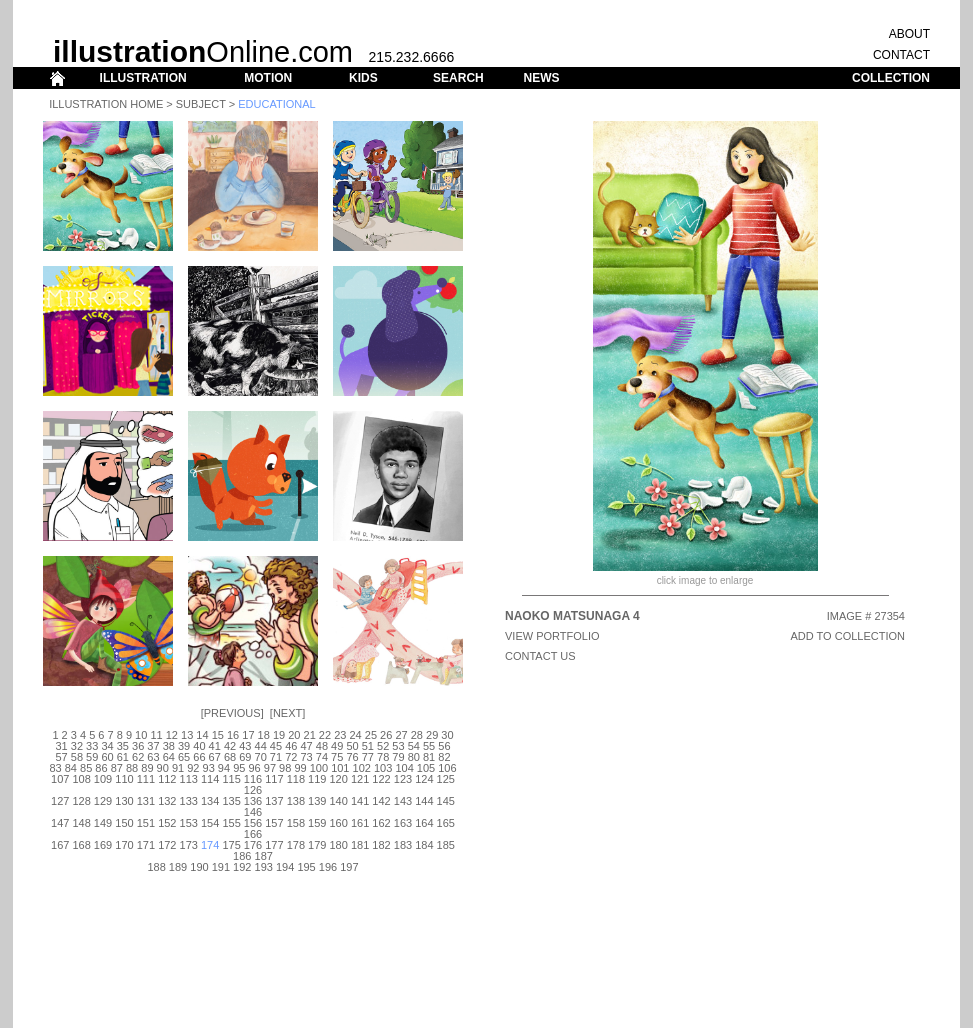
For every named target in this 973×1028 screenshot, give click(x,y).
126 (253, 790)
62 (138, 757)
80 (414, 757)
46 (291, 746)
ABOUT (909, 34)
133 (189, 801)
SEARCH (458, 78)
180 (339, 845)
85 (86, 768)
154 (210, 823)
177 (274, 845)
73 (306, 757)
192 (242, 867)
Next (287, 713)
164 (424, 823)
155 (231, 823)
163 (403, 823)
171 (146, 845)
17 (248, 735)
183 (403, 845)
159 (317, 823)
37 (153, 746)
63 (153, 757)
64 (169, 757)
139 (317, 801)
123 (403, 779)
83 (55, 768)
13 (187, 735)
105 (426, 768)
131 (146, 801)
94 (224, 768)
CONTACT (901, 55)
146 (253, 812)
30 (447, 735)
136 (253, 801)
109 (103, 779)
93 (209, 768)
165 (446, 823)
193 (264, 867)
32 (77, 746)
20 (294, 735)
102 (362, 768)
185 (446, 845)
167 (60, 845)
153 (189, 823)
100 (319, 768)
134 (210, 801)
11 (156, 735)
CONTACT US (540, 656)
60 (107, 757)
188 (156, 867)
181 (360, 845)
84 (71, 768)
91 (178, 768)
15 (218, 735)
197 (349, 867)
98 (285, 768)
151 (146, 823)
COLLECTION (891, 78)
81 (429, 757)
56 (444, 746)
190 (199, 867)
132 (167, 801)
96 (254, 768)
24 (355, 735)
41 (215, 746)
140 (339, 801)
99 (300, 768)
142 (381, 801)
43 (245, 746)
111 (146, 779)
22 (325, 735)
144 (424, 801)
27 (401, 735)
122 (381, 779)
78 (383, 757)
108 (81, 779)
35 (123, 746)
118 (296, 779)
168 (81, 845)
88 (132, 768)
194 (285, 867)
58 (77, 757)
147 (60, 823)
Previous (232, 713)
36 (138, 746)
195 (306, 867)
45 (276, 746)
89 (147, 768)
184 (424, 845)
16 (233, 735)
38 (169, 746)
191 (221, 867)
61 (123, 757)
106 (447, 768)
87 (117, 768)
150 (124, 823)
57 (61, 757)
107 (60, 779)
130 (124, 801)
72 (291, 757)
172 (167, 845)
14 (202, 735)
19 (279, 735)
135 (231, 801)
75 (337, 757)
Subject (201, 104)
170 (124, 845)
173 (189, 845)
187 (264, 856)
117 (274, 779)
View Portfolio (552, 636)
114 (210, 779)
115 (231, 779)
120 (339, 779)
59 (92, 757)
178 (296, 845)
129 (103, 801)
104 (404, 768)
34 (107, 746)
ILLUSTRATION (143, 78)
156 (253, 823)
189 (178, 867)
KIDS (363, 78)
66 (199, 757)
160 (339, 823)
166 (253, 834)
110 (124, 779)
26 (386, 735)
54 (414, 746)
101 (340, 768)
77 (368, 757)
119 (317, 779)
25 (371, 735)
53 (398, 746)
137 (274, 801)
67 (215, 757)
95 (239, 768)
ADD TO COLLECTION (847, 636)
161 (360, 823)
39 (184, 746)
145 (446, 801)
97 (270, 768)
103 (383, 768)
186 (242, 856)
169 (103, 845)
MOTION (268, 78)
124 (424, 779)
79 (398, 757)
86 (101, 768)
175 (231, 845)
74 (322, 757)
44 (261, 746)
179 (317, 845)
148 (81, 823)
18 (264, 735)
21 (310, 735)
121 (360, 779)
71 (276, 757)
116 (253, 779)
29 (432, 735)
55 (429, 746)
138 (296, 801)
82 (444, 757)
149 (103, 823)
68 (230, 757)
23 (340, 735)
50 (352, 746)
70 (261, 757)
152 (167, 823)
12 (172, 735)
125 (446, 779)
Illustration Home (106, 104)
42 (230, 746)
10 (141, 735)
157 (274, 823)
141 (360, 801)
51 (368, 746)
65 (184, 757)
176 (253, 845)
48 (322, 746)
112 (167, 779)
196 (328, 867)
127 (60, 801)
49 (337, 746)
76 (352, 757)
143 (403, 801)
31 (61, 746)
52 (383, 746)
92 (193, 768)
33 (92, 746)
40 (199, 746)
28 (417, 735)
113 (189, 779)
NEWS (541, 78)
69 (245, 757)
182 (381, 845)
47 (306, 746)
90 (163, 768)
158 (296, 823)
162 (381, 823)
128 (81, 801)
